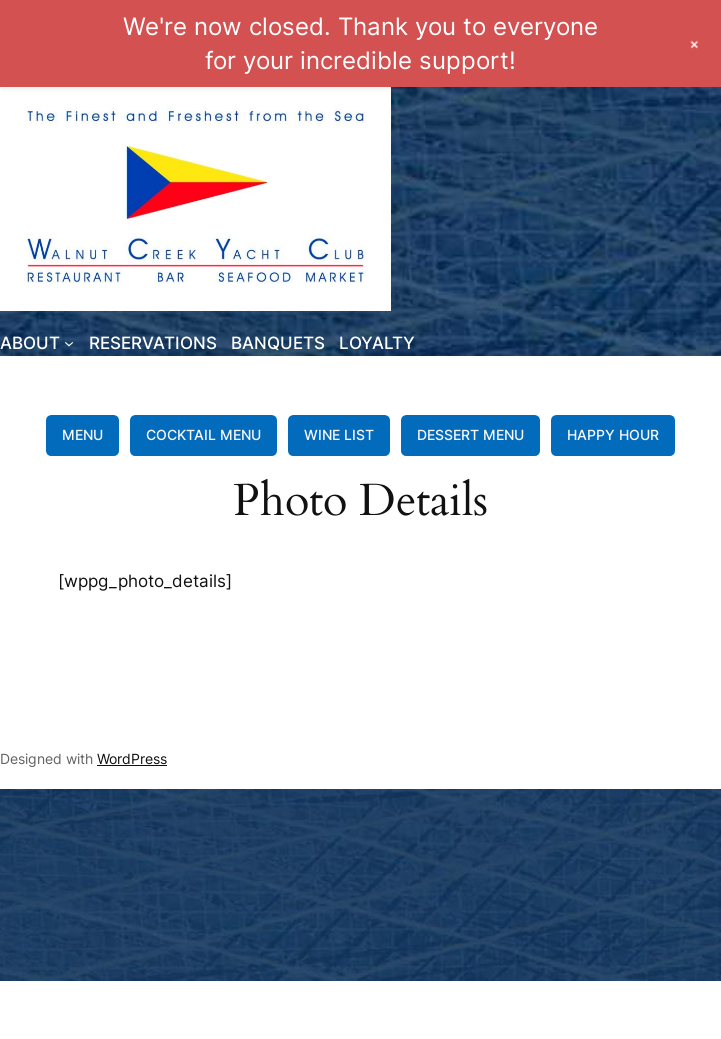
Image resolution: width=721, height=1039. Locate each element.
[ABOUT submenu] (69, 343)
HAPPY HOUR (613, 434)
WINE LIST (339, 434)
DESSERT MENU (470, 434)
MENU (82, 434)
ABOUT (30, 343)
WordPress (132, 758)
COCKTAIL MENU (203, 434)
